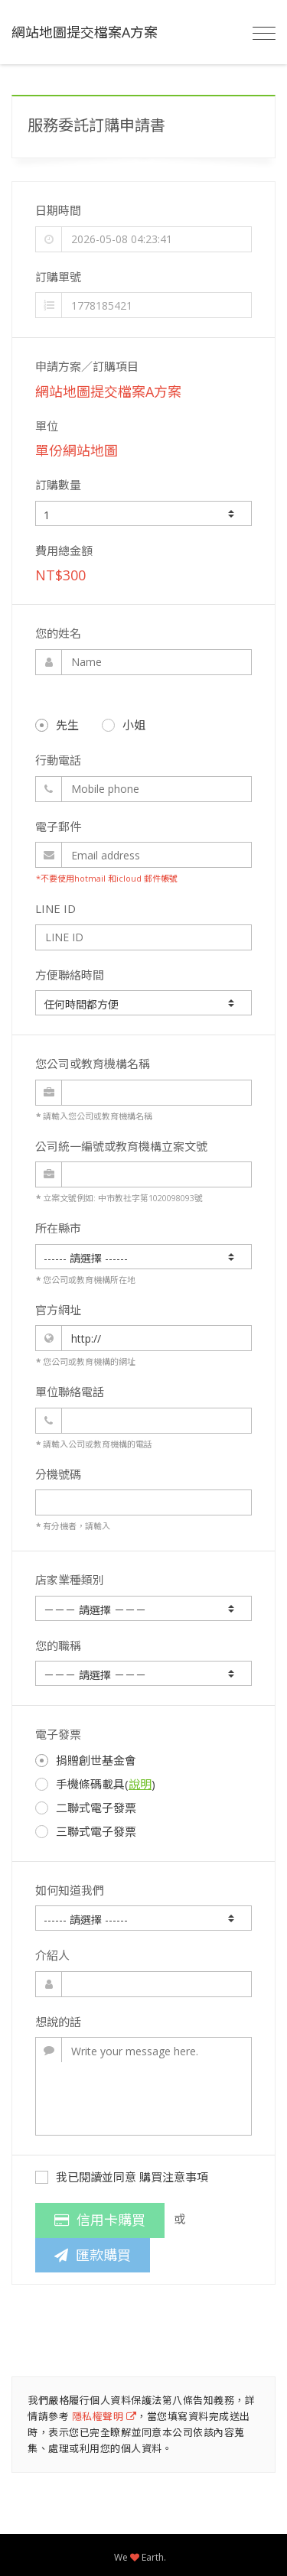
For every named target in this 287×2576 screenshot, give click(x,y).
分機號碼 (58, 1474)
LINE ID (55, 908)
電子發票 (58, 1734)
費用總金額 (64, 550)
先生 (57, 725)
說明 (140, 1784)
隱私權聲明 (104, 2416)
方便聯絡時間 (69, 975)
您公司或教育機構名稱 (92, 1063)
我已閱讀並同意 (121, 2177)
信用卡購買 (99, 2220)
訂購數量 (58, 484)
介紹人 (52, 1955)
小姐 (123, 725)
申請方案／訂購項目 (87, 366)
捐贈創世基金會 (85, 1760)
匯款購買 (92, 2255)
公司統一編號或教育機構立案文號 (121, 1146)
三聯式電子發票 (85, 1831)
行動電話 (58, 760)
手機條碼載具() (95, 1784)
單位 (46, 426)
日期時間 (58, 210)
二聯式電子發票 (85, 1807)
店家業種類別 (69, 1579)
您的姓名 (58, 633)
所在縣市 (58, 1228)
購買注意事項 (173, 2177)
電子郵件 (58, 826)
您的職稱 (58, 1645)
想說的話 (58, 2021)
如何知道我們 (69, 1890)
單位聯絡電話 (69, 1391)
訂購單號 (58, 276)
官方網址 (58, 1309)
